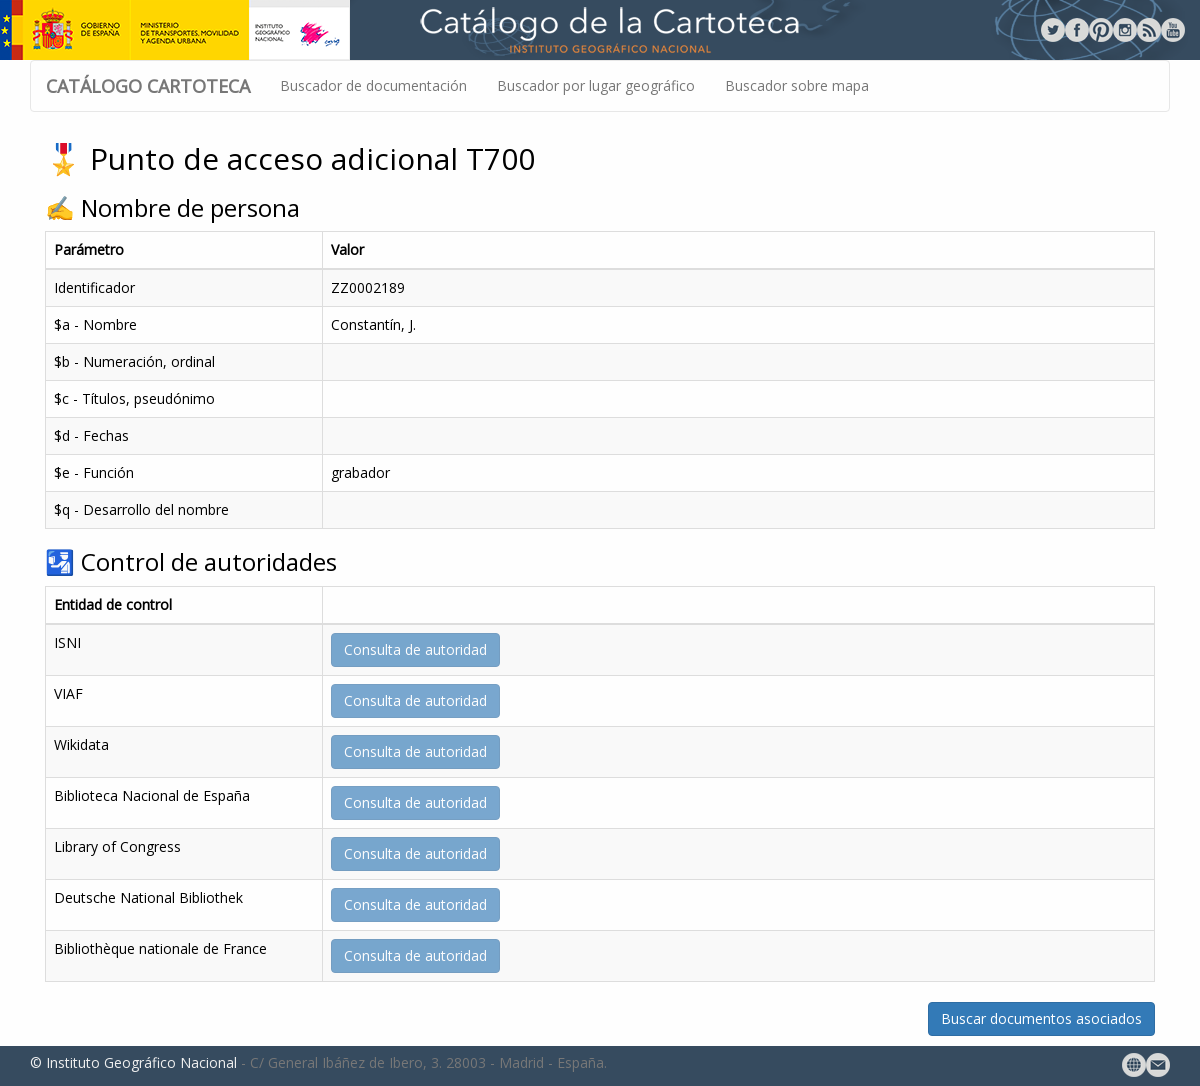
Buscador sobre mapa (797, 85)
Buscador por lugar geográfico (596, 85)
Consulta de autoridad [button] (415, 649)
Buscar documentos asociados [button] (1041, 1018)
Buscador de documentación (373, 85)
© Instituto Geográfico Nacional (133, 1062)
